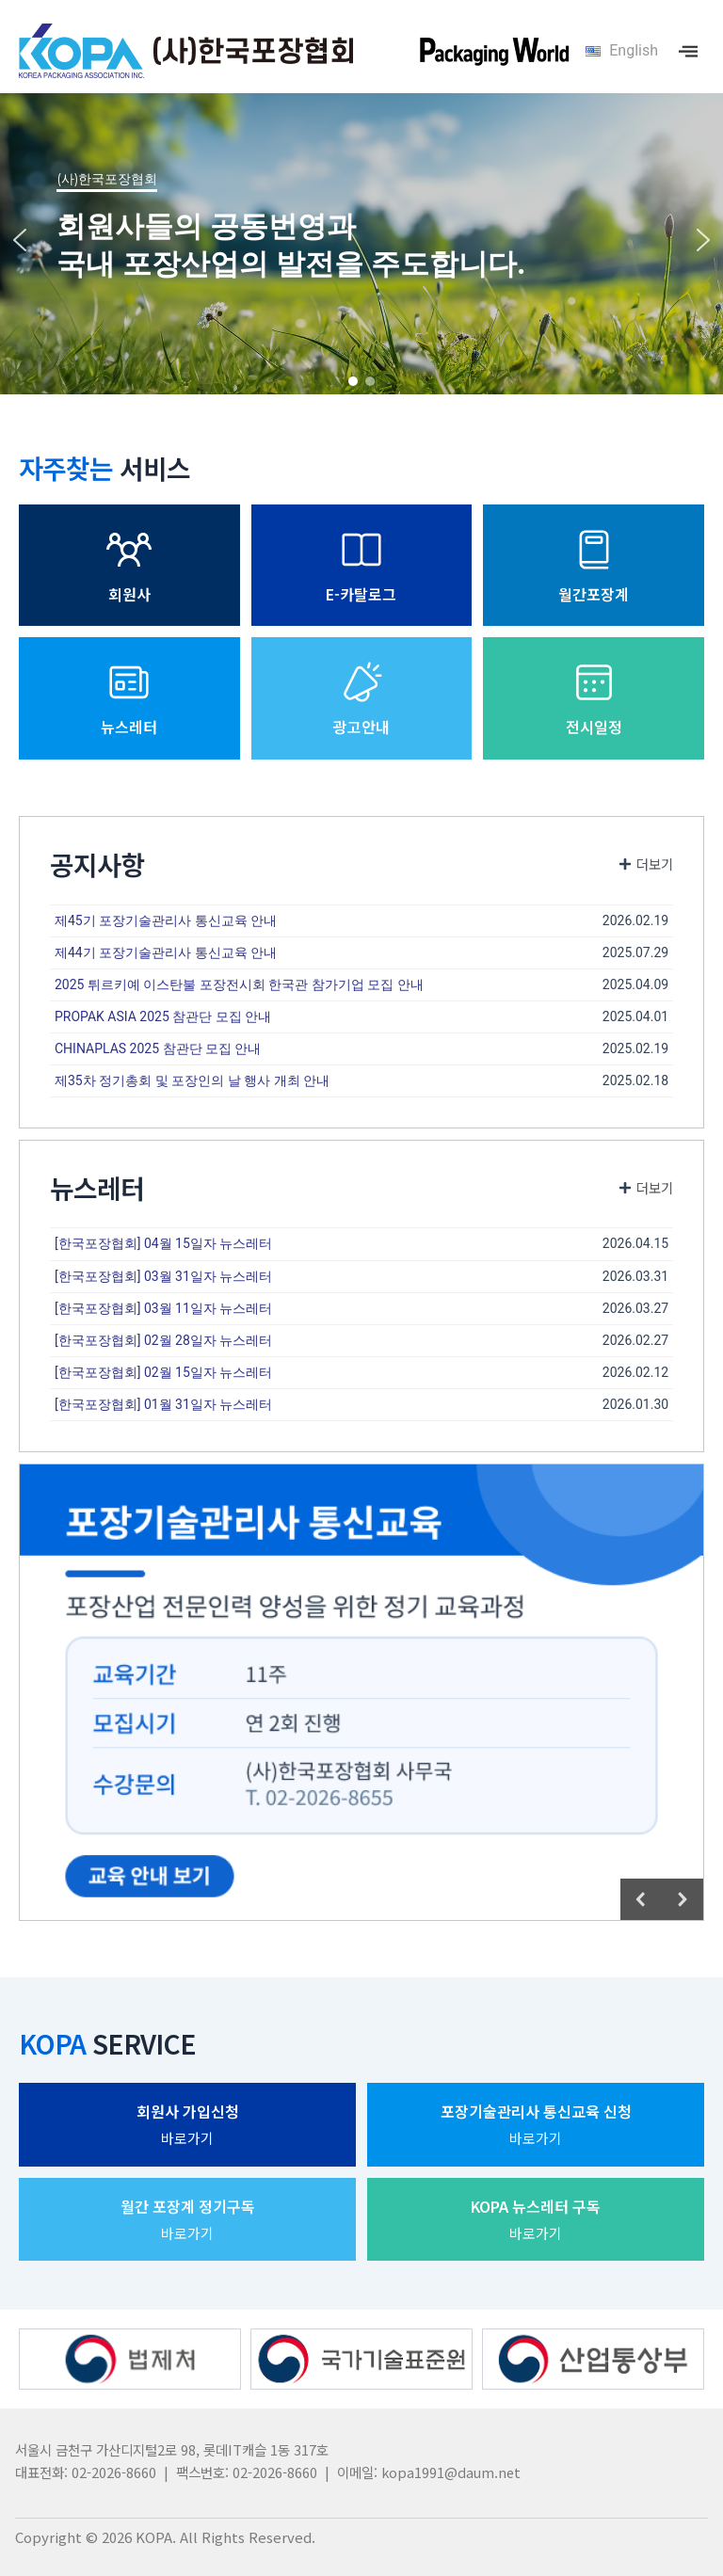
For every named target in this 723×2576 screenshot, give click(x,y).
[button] (20, 240)
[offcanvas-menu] (688, 51)
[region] (361, 239)
